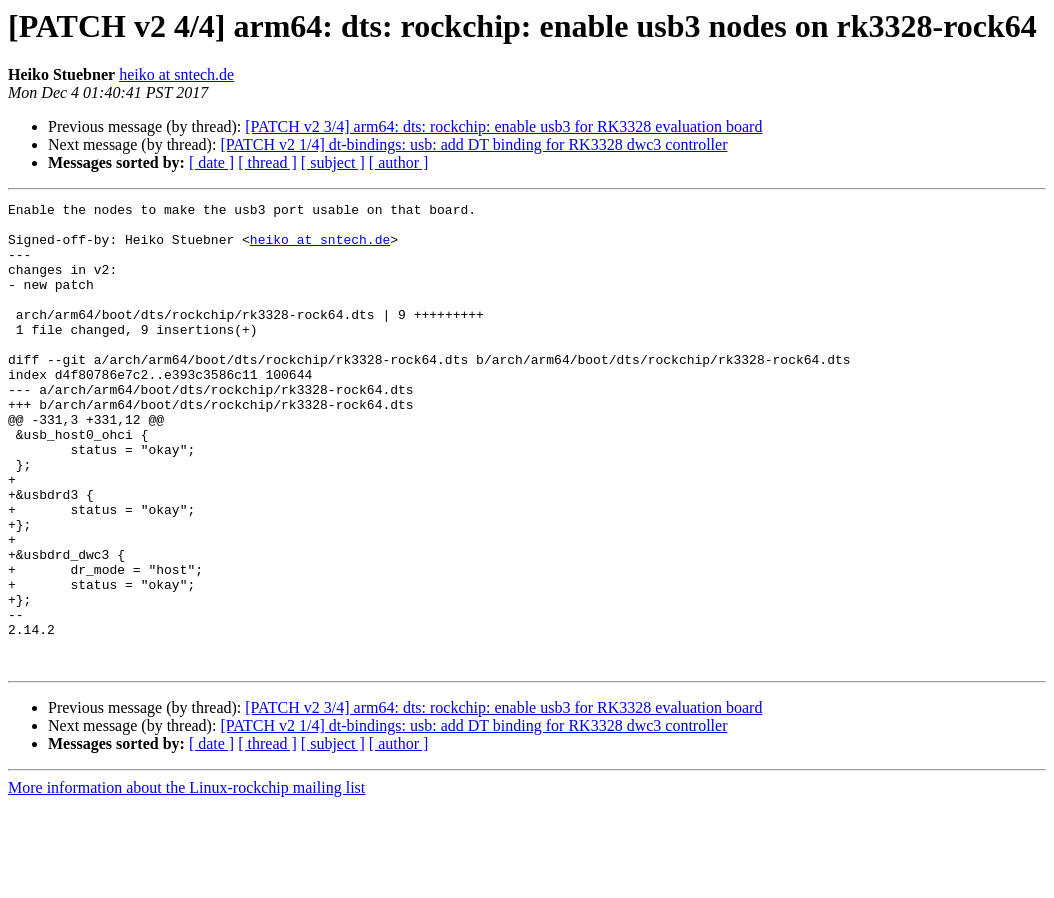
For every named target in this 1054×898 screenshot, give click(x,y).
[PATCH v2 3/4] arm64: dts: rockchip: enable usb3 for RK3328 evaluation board (503, 126)
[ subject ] (333, 162)
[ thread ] (267, 162)
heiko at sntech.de (176, 74)
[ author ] (399, 162)
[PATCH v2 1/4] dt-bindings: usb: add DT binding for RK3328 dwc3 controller (473, 144)
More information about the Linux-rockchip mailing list (186, 880)
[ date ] (211, 162)
